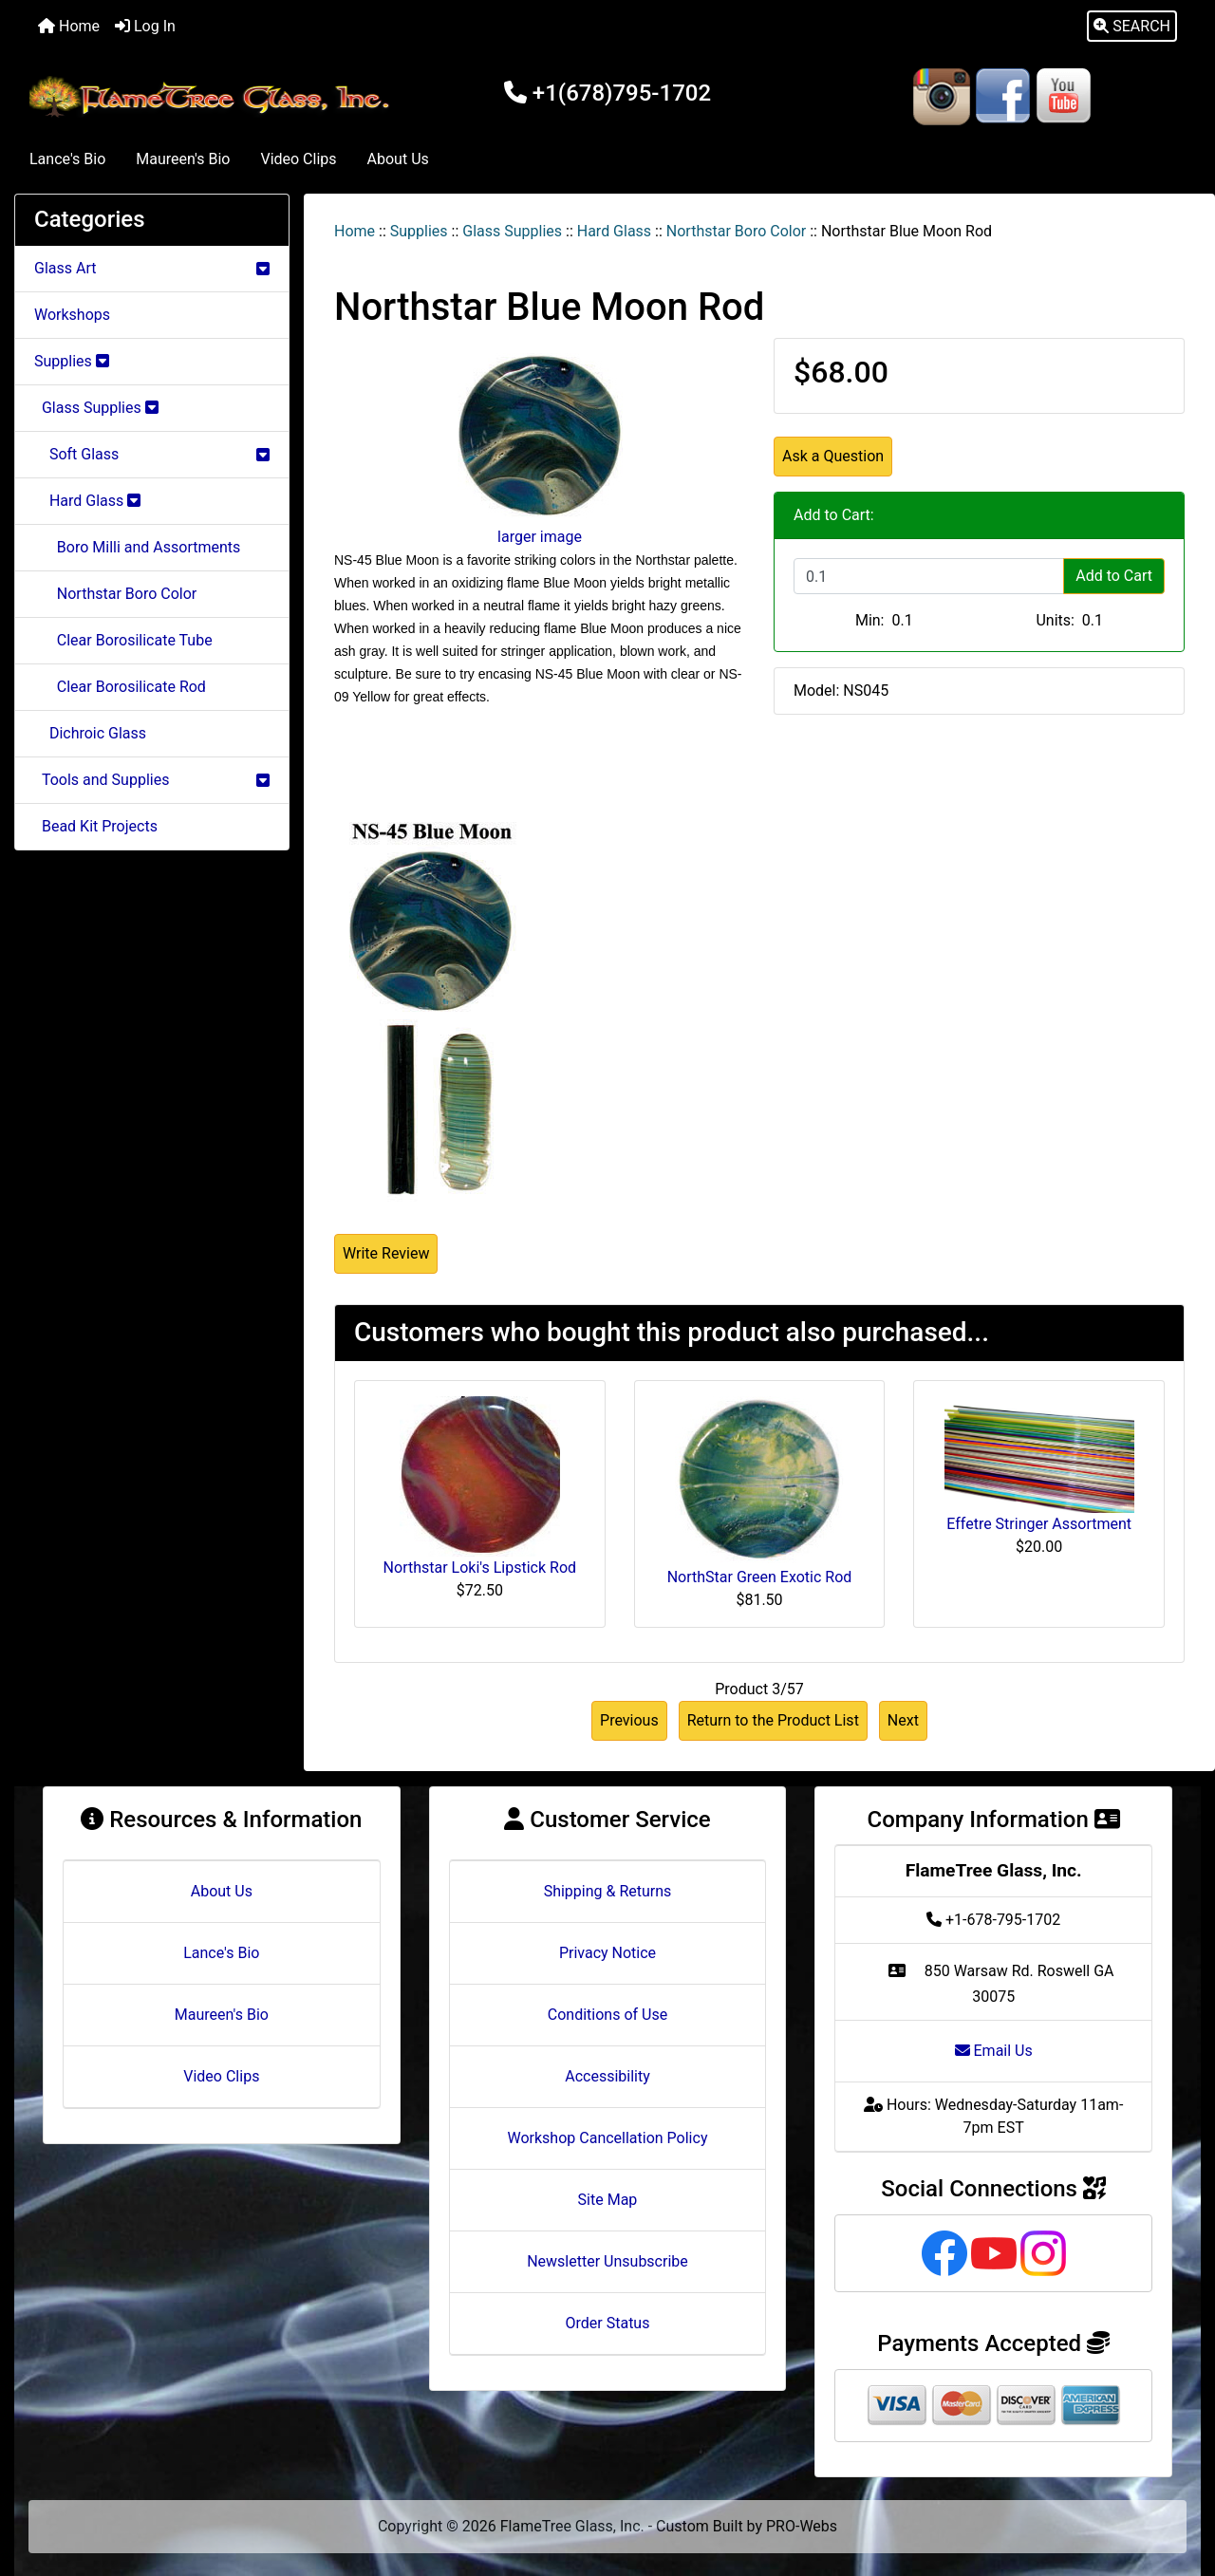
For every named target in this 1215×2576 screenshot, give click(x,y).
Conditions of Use (607, 2015)
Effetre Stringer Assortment (1038, 1524)
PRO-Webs (801, 2526)
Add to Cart (1113, 576)
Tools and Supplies (152, 780)
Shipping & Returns (608, 1891)
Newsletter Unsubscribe (607, 2261)
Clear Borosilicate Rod (120, 687)
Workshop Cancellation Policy (608, 2138)
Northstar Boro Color (736, 231)
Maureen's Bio (183, 159)
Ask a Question (833, 456)
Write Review (386, 1253)
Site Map (608, 2200)
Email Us (994, 2051)
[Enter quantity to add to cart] (929, 576)
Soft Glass (152, 454)
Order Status (608, 2323)
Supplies (419, 231)
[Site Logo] (212, 97)
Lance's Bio (67, 159)
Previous (629, 1720)
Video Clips (298, 159)
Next (903, 1720)
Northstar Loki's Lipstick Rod (479, 1568)
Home (69, 26)
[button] (1132, 27)
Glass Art (152, 268)
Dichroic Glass (90, 733)
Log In (145, 26)
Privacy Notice (607, 1953)
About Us (398, 159)
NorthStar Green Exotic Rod (759, 1577)
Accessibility (607, 2076)
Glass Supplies (512, 231)
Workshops (72, 315)
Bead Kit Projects (96, 826)
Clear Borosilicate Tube (123, 640)
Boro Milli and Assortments (137, 547)
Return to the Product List (773, 1720)
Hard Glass (614, 231)
